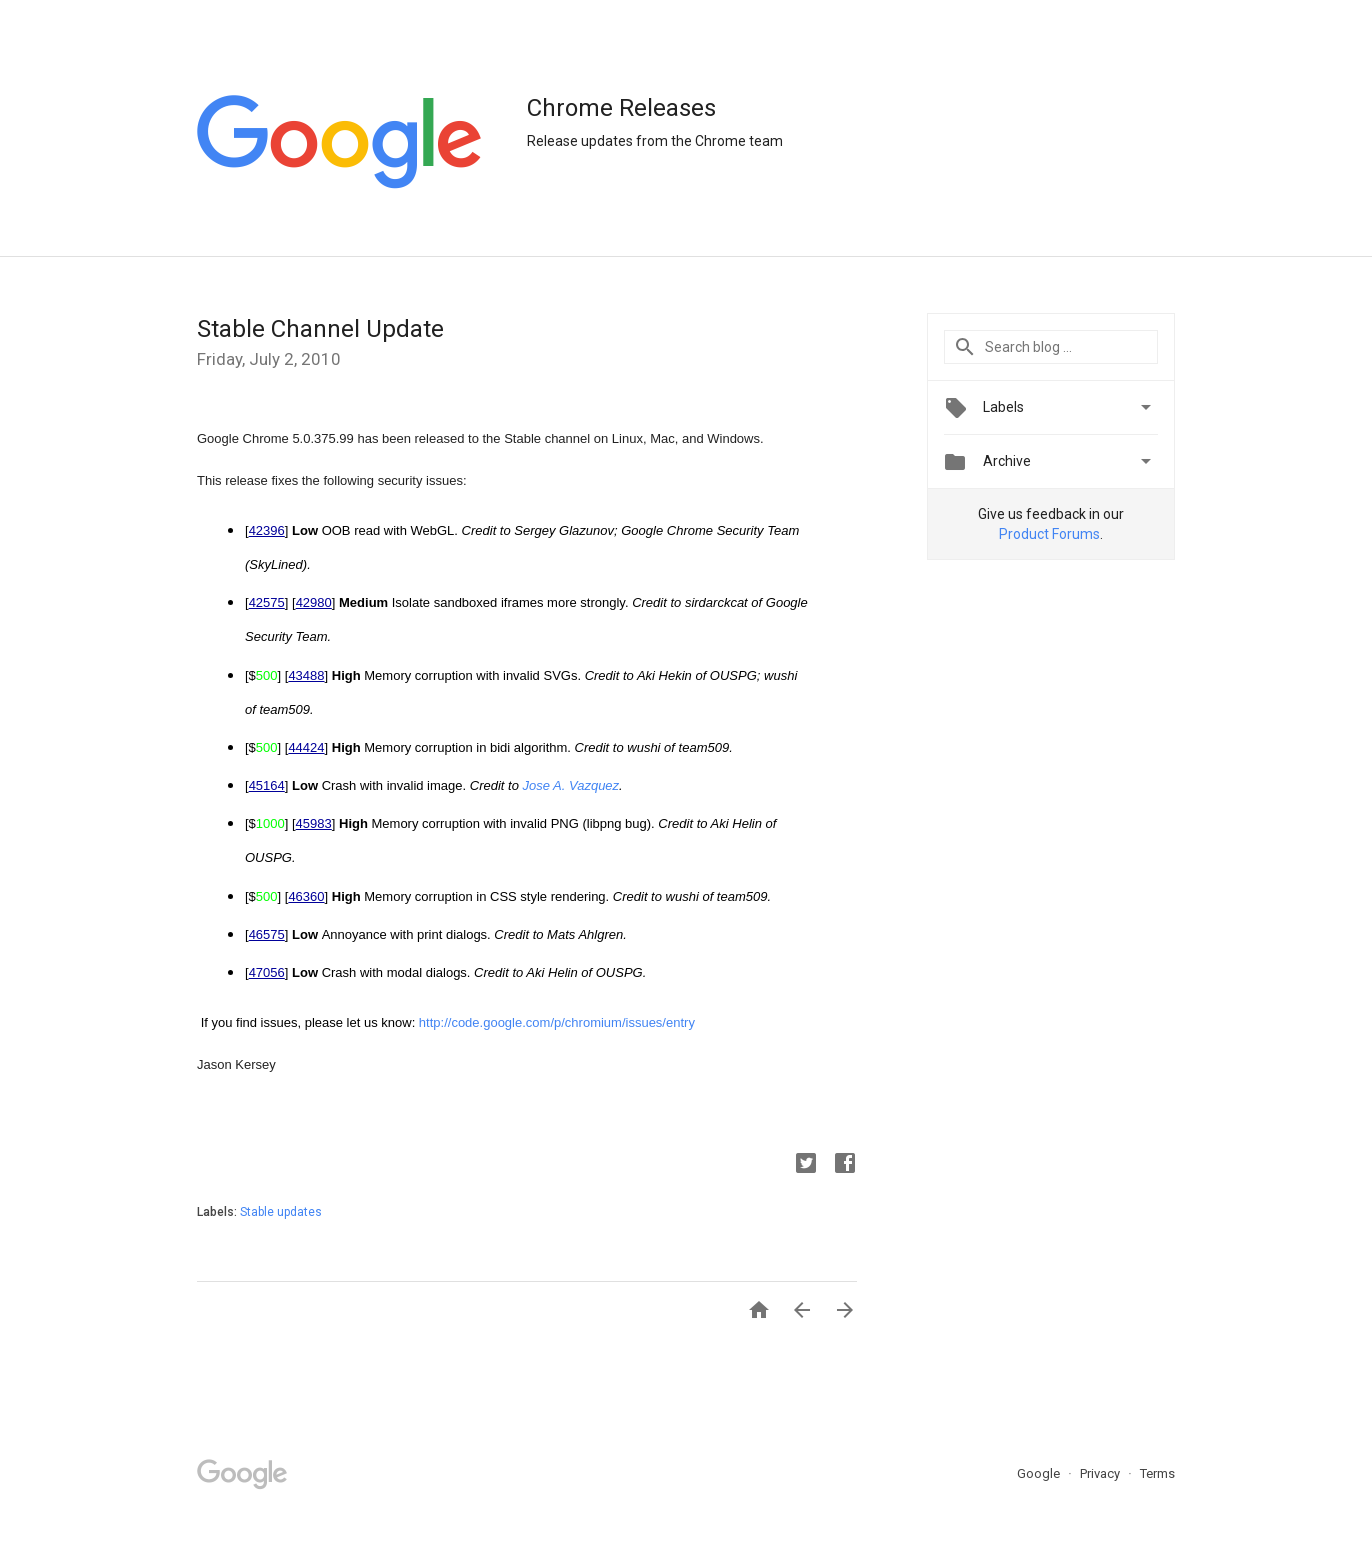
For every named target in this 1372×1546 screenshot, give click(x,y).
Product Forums (1049, 534)
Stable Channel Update (320, 329)
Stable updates (281, 1212)
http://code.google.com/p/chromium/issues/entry (557, 1022)
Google (1040, 1473)
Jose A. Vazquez (571, 785)
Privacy (1101, 1473)
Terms (1157, 1473)
